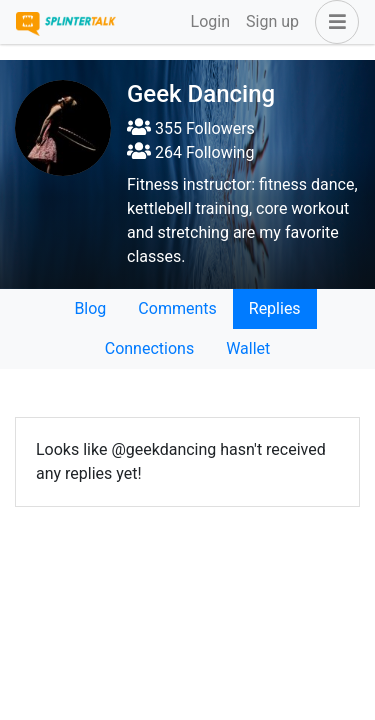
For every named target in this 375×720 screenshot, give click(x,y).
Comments (177, 308)
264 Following (190, 152)
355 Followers (191, 128)
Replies (275, 308)
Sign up (272, 21)
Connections (149, 348)
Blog (90, 308)
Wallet (248, 348)
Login (210, 21)
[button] (333, 22)
